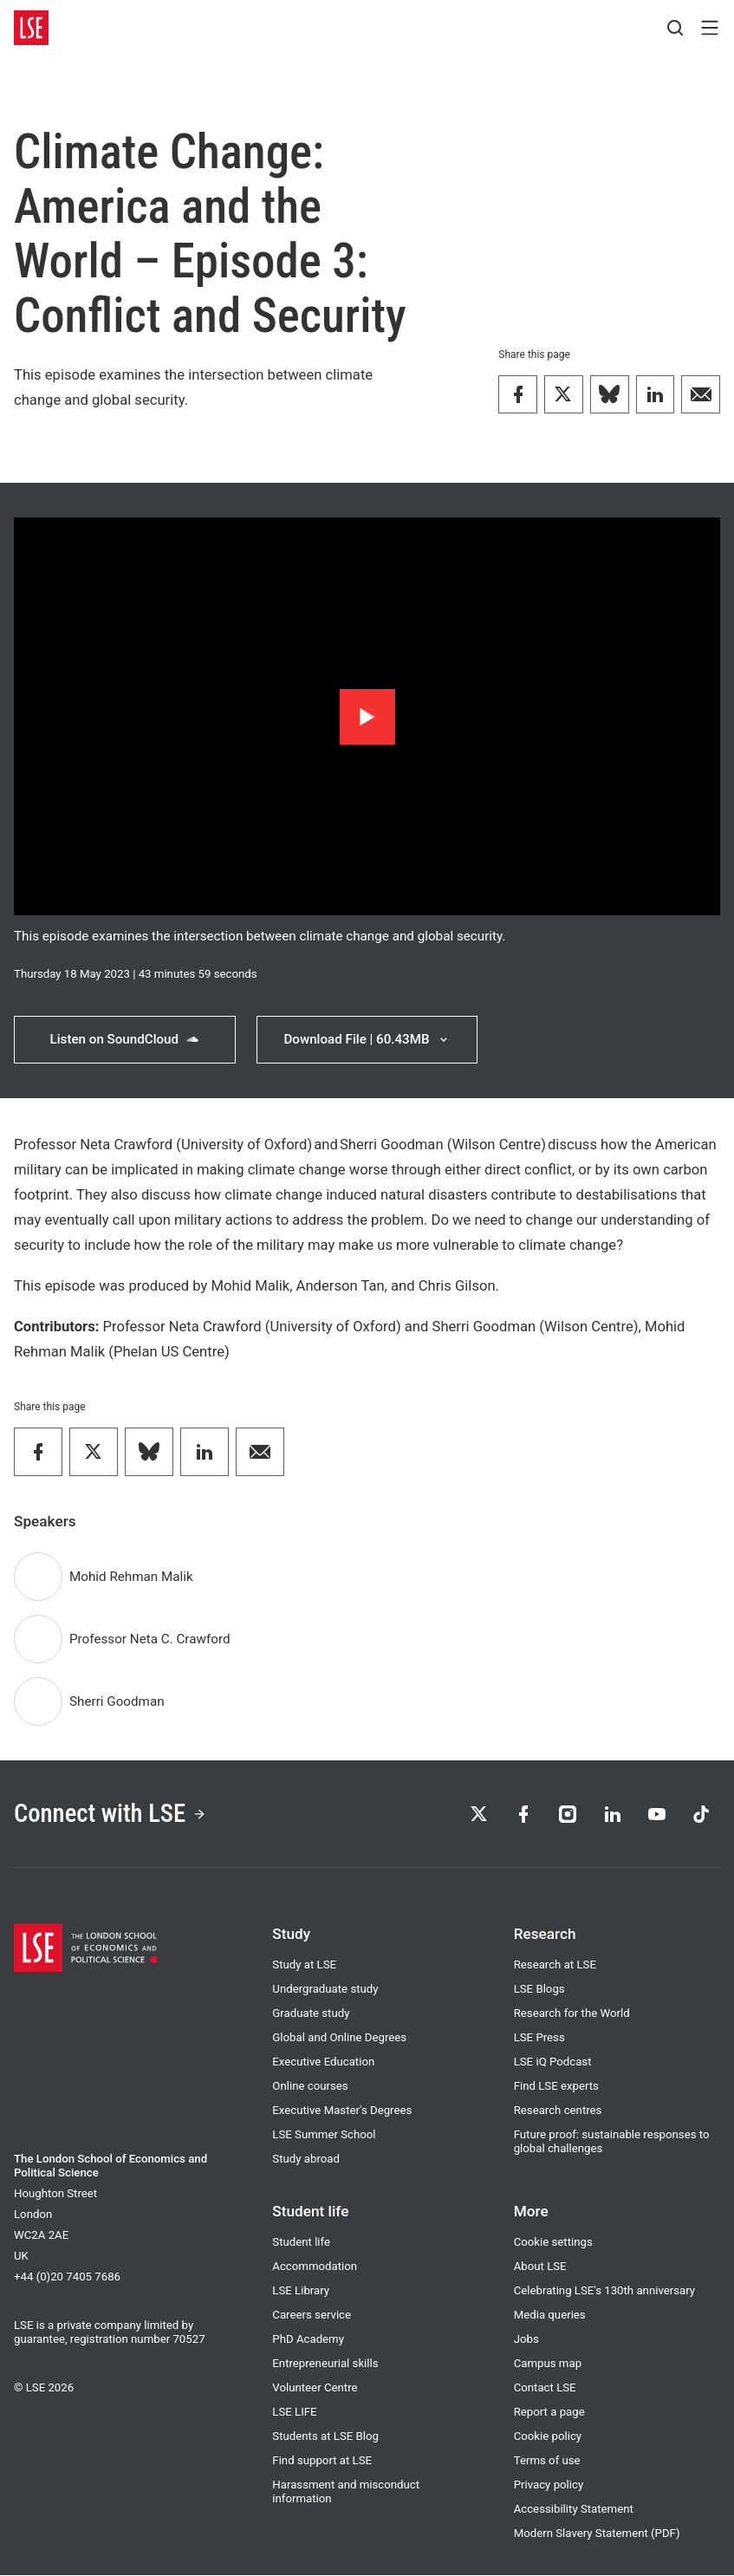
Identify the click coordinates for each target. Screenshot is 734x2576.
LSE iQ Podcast (553, 2062)
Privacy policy (549, 2485)
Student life (301, 2242)
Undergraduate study (325, 1989)
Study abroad (306, 2159)
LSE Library (300, 2291)
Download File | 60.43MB (367, 1039)
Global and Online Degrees (339, 2038)
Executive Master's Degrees (342, 2110)
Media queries (550, 2315)
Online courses (310, 2086)
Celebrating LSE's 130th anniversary (604, 2291)
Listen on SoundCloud (124, 1039)
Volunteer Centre (314, 2388)
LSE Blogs (539, 1989)
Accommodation (314, 2267)
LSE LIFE (294, 2412)
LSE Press (539, 2038)
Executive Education (323, 2062)
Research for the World (572, 2013)
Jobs (526, 2339)
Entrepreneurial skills (325, 2364)
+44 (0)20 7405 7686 (67, 2277)
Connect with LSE (111, 1813)
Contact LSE (545, 2388)
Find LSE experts (556, 2086)
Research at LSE (555, 1965)
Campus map (547, 2364)
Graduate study (310, 2013)
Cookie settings (553, 2242)
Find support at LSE (322, 2461)
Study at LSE (304, 1965)
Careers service (311, 2315)
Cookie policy (547, 2436)
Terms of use (547, 2461)
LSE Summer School (323, 2135)
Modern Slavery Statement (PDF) (597, 2533)
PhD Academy (308, 2339)
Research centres (558, 2110)
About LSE (540, 2267)
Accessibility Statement (573, 2509)
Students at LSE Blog (325, 2436)
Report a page (549, 2412)
